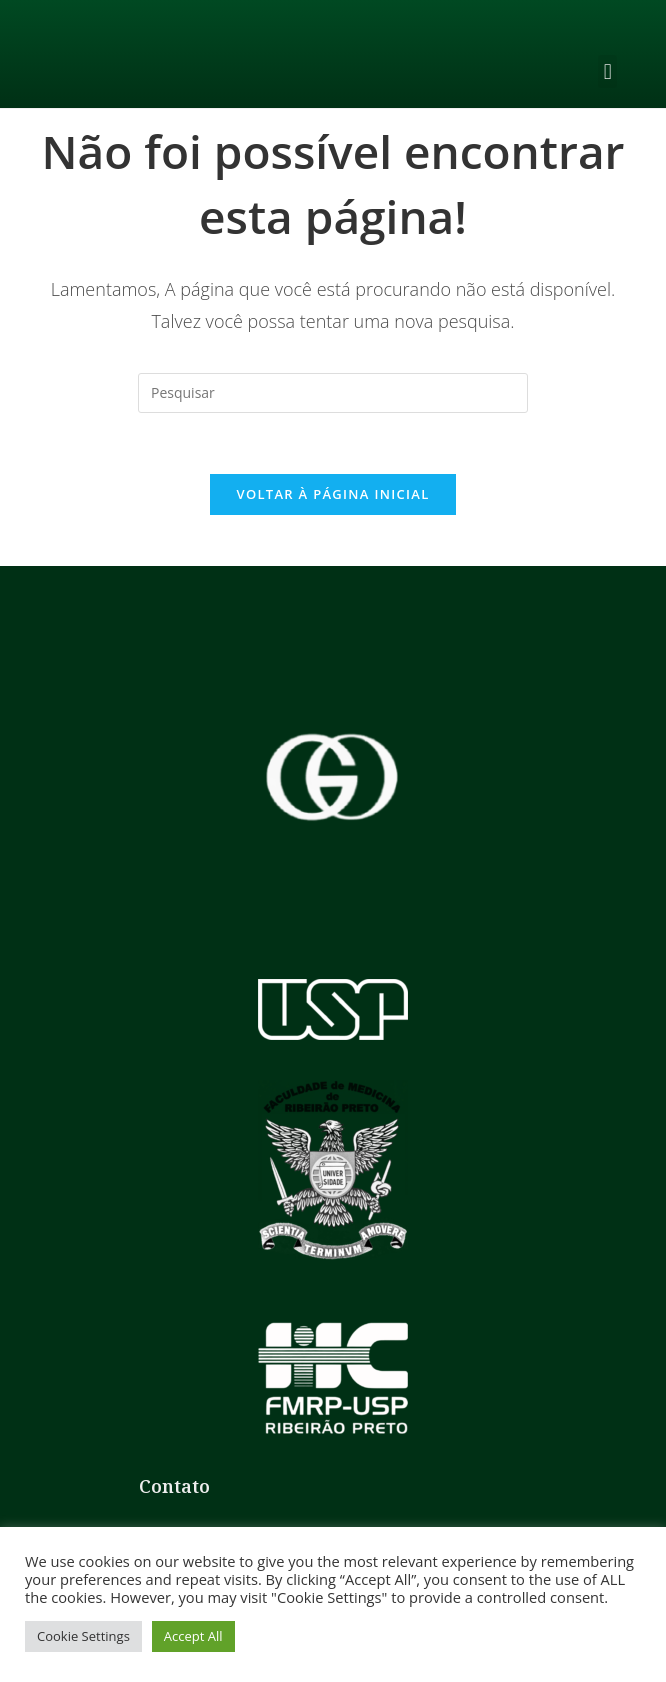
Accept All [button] (193, 1636)
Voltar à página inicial (332, 494)
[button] (607, 71)
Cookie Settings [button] (83, 1636)
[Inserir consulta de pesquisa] (333, 393)
